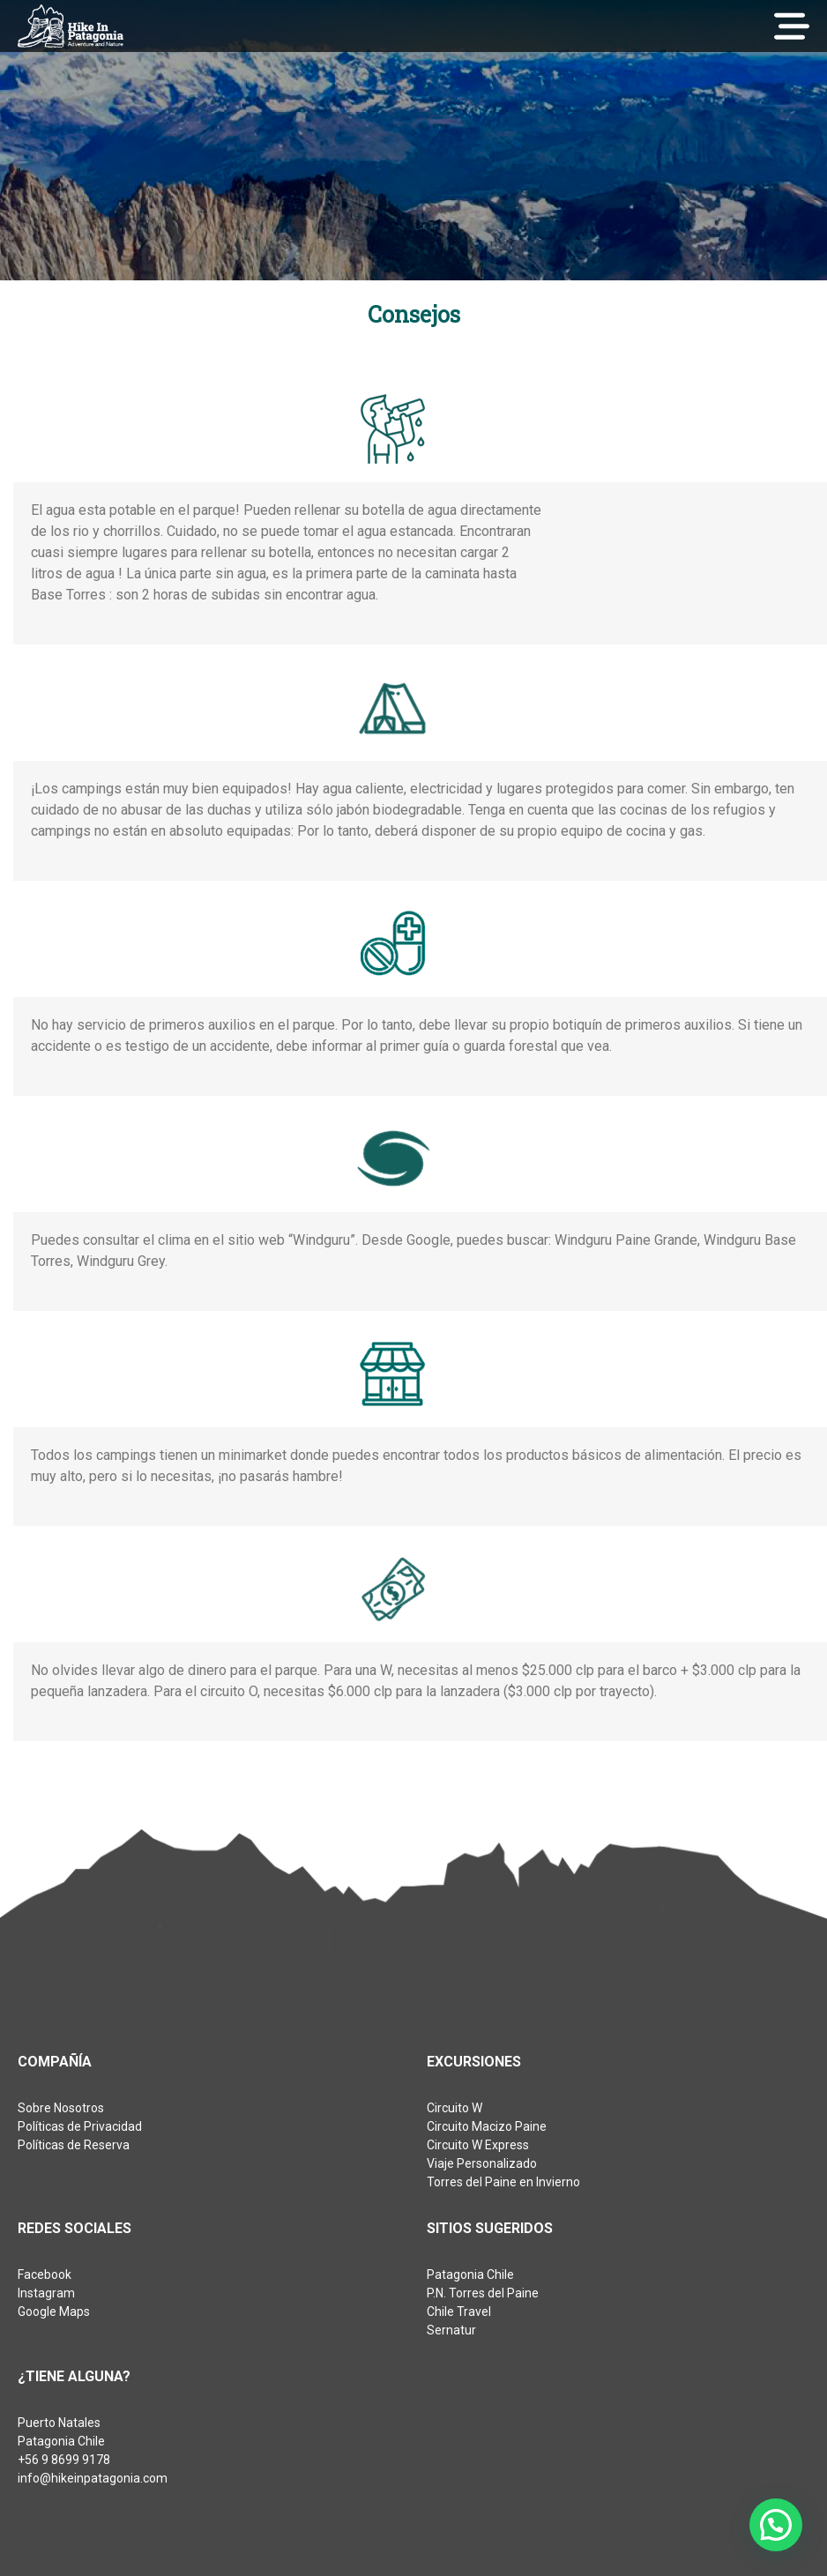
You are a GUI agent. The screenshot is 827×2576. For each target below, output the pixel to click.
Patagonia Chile (470, 2274)
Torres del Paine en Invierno (503, 2182)
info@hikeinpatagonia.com (93, 2478)
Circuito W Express (478, 2145)
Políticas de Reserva (74, 2145)
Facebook (44, 2274)
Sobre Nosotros (61, 2108)
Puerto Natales (59, 2423)
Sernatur (451, 2330)
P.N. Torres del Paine (483, 2293)
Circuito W (454, 2108)
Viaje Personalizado (482, 2163)
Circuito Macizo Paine (487, 2126)
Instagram (46, 2293)
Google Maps (54, 2311)
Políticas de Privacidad (80, 2126)
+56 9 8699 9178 (64, 2460)
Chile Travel (459, 2311)
